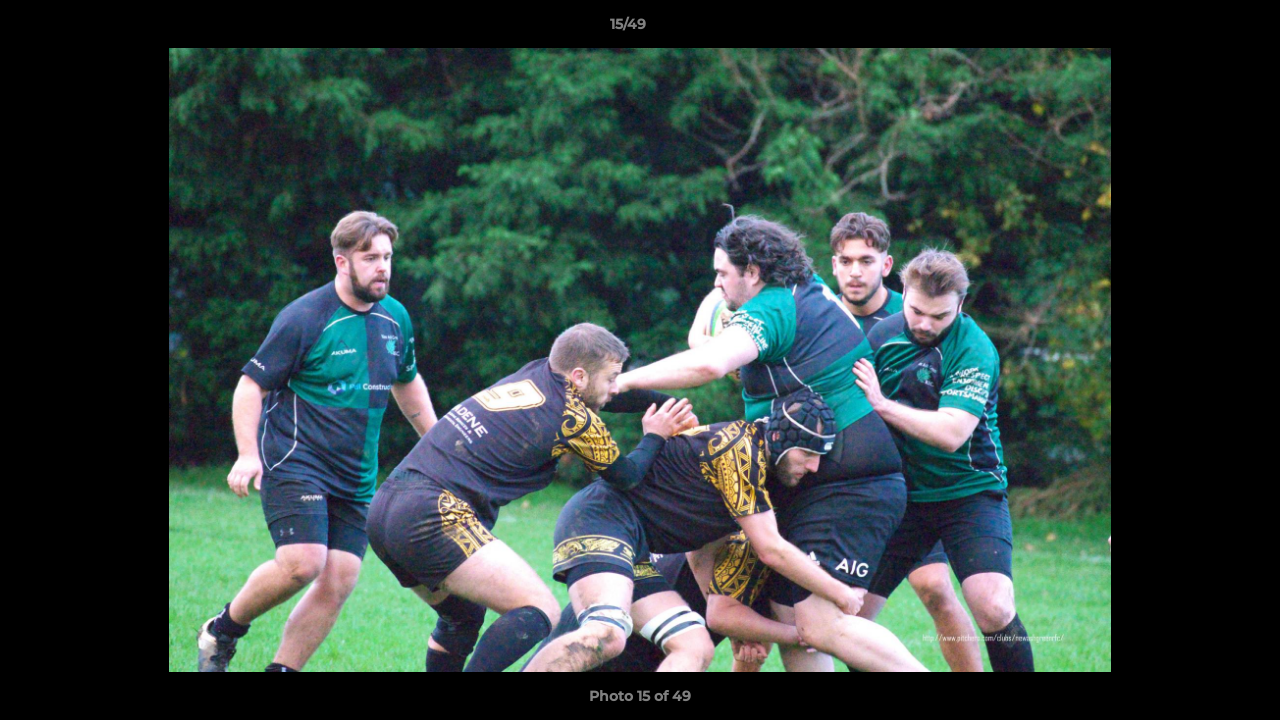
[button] (1196, 29)
